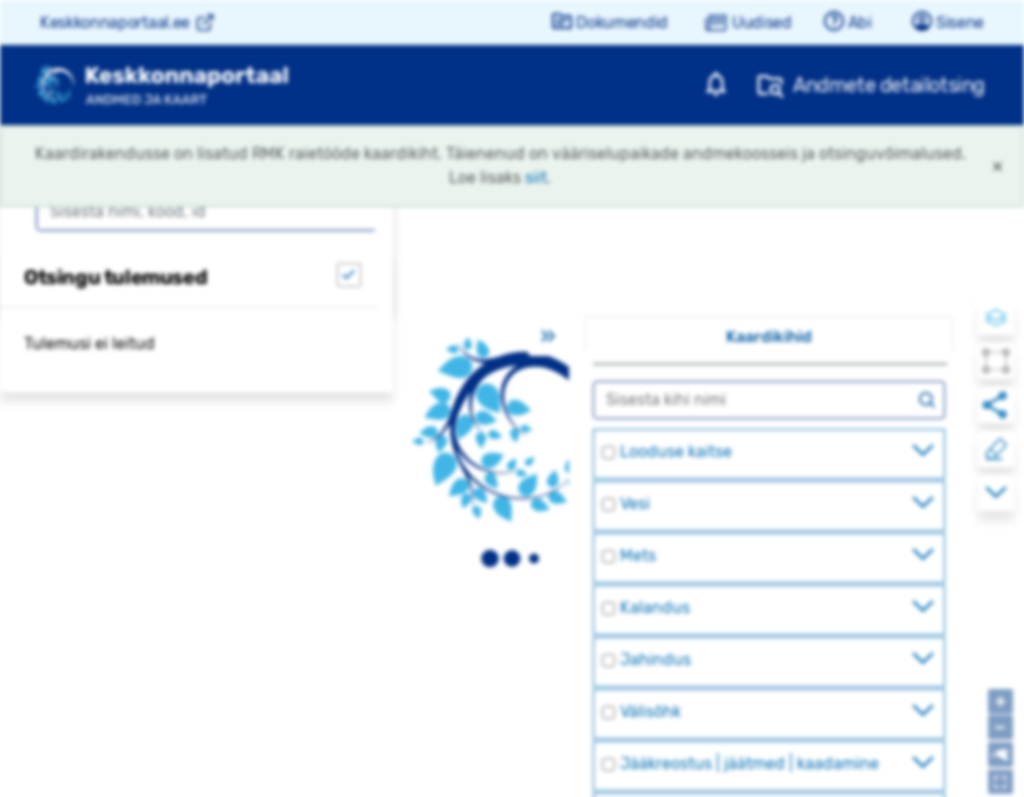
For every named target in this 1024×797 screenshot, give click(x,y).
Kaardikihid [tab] (769, 336)
